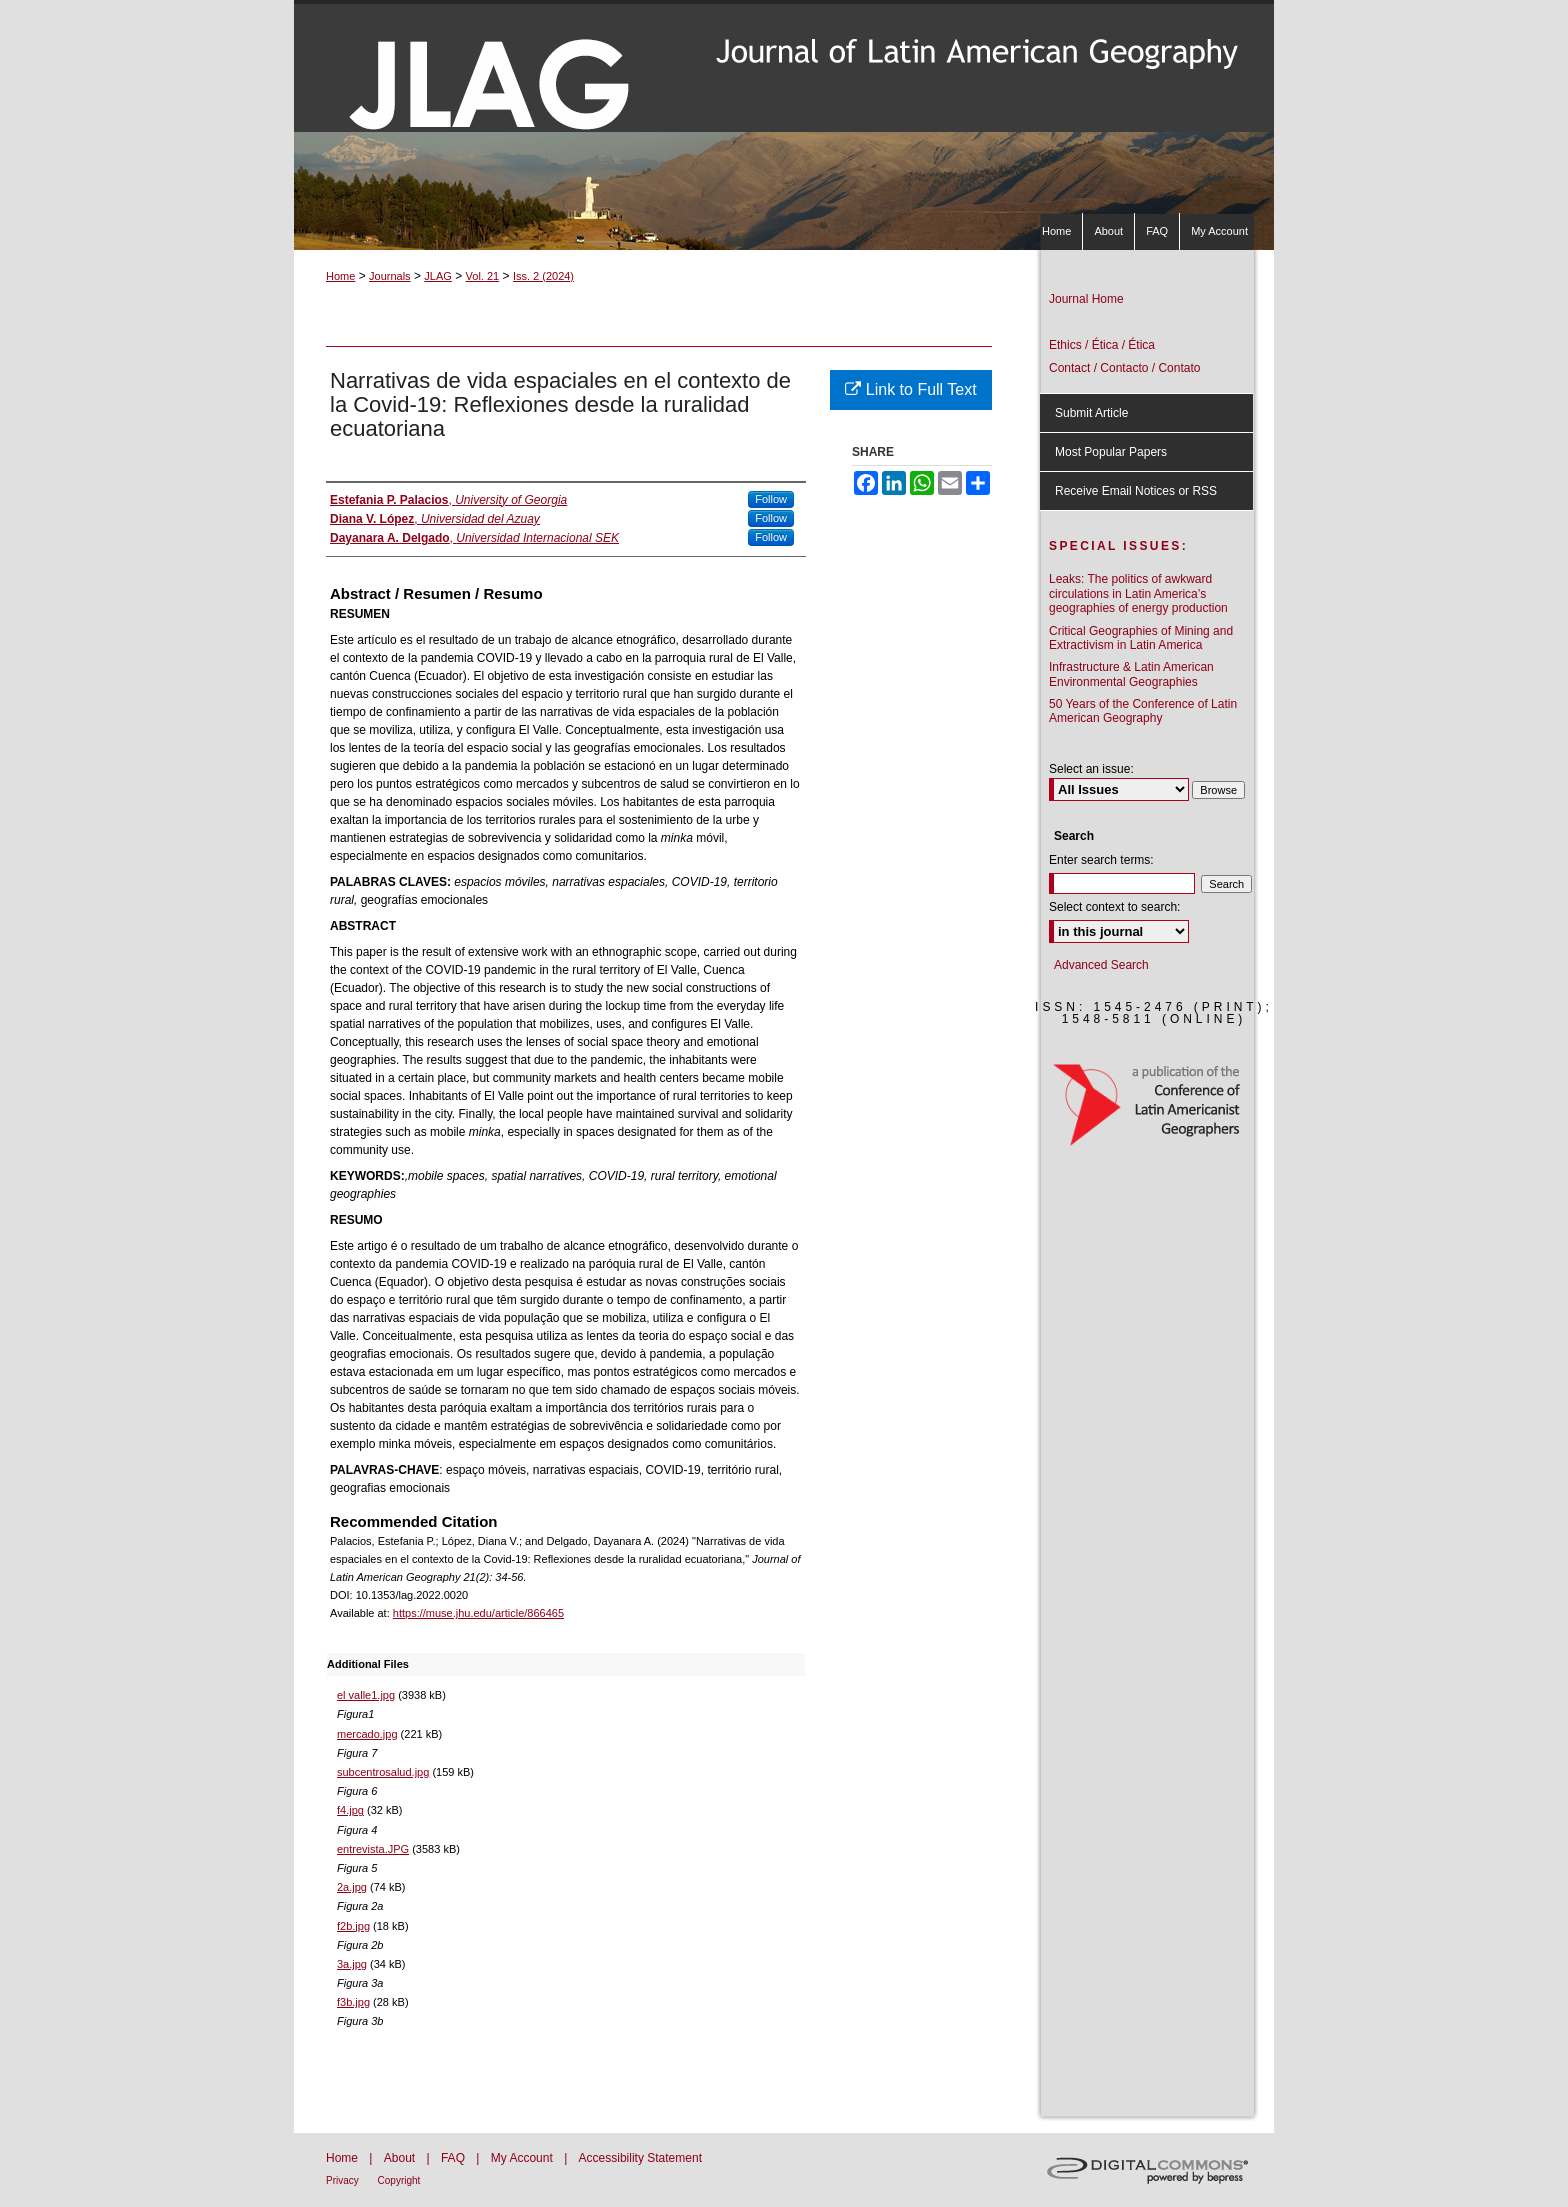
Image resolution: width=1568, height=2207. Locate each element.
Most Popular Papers (1111, 452)
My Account (523, 2158)
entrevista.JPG (373, 1849)
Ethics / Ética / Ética (1102, 345)
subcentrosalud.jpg (383, 1772)
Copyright (399, 2180)
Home (340, 276)
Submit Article (1091, 413)
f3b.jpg (353, 2002)
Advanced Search (1101, 965)
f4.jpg (350, 1810)
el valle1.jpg (366, 1695)
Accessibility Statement (640, 2158)
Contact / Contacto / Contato (1124, 368)
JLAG (438, 276)
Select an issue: (1091, 769)
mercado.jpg (367, 1734)
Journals (390, 276)
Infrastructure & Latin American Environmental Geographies (1131, 674)
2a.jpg (352, 1887)
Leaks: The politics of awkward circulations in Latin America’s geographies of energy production (1138, 593)
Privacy (344, 2180)
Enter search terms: (1101, 860)
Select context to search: (1114, 907)
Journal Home (1086, 299)
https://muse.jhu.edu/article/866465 (478, 1613)
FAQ (454, 2158)
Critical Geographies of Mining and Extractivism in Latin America (1141, 638)
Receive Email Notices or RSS (1136, 491)
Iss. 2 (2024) (543, 276)
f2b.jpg (353, 1926)
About (401, 2158)
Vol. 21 (483, 276)
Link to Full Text (910, 389)
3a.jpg (352, 1964)
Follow (771, 499)
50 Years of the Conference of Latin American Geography (1143, 711)
